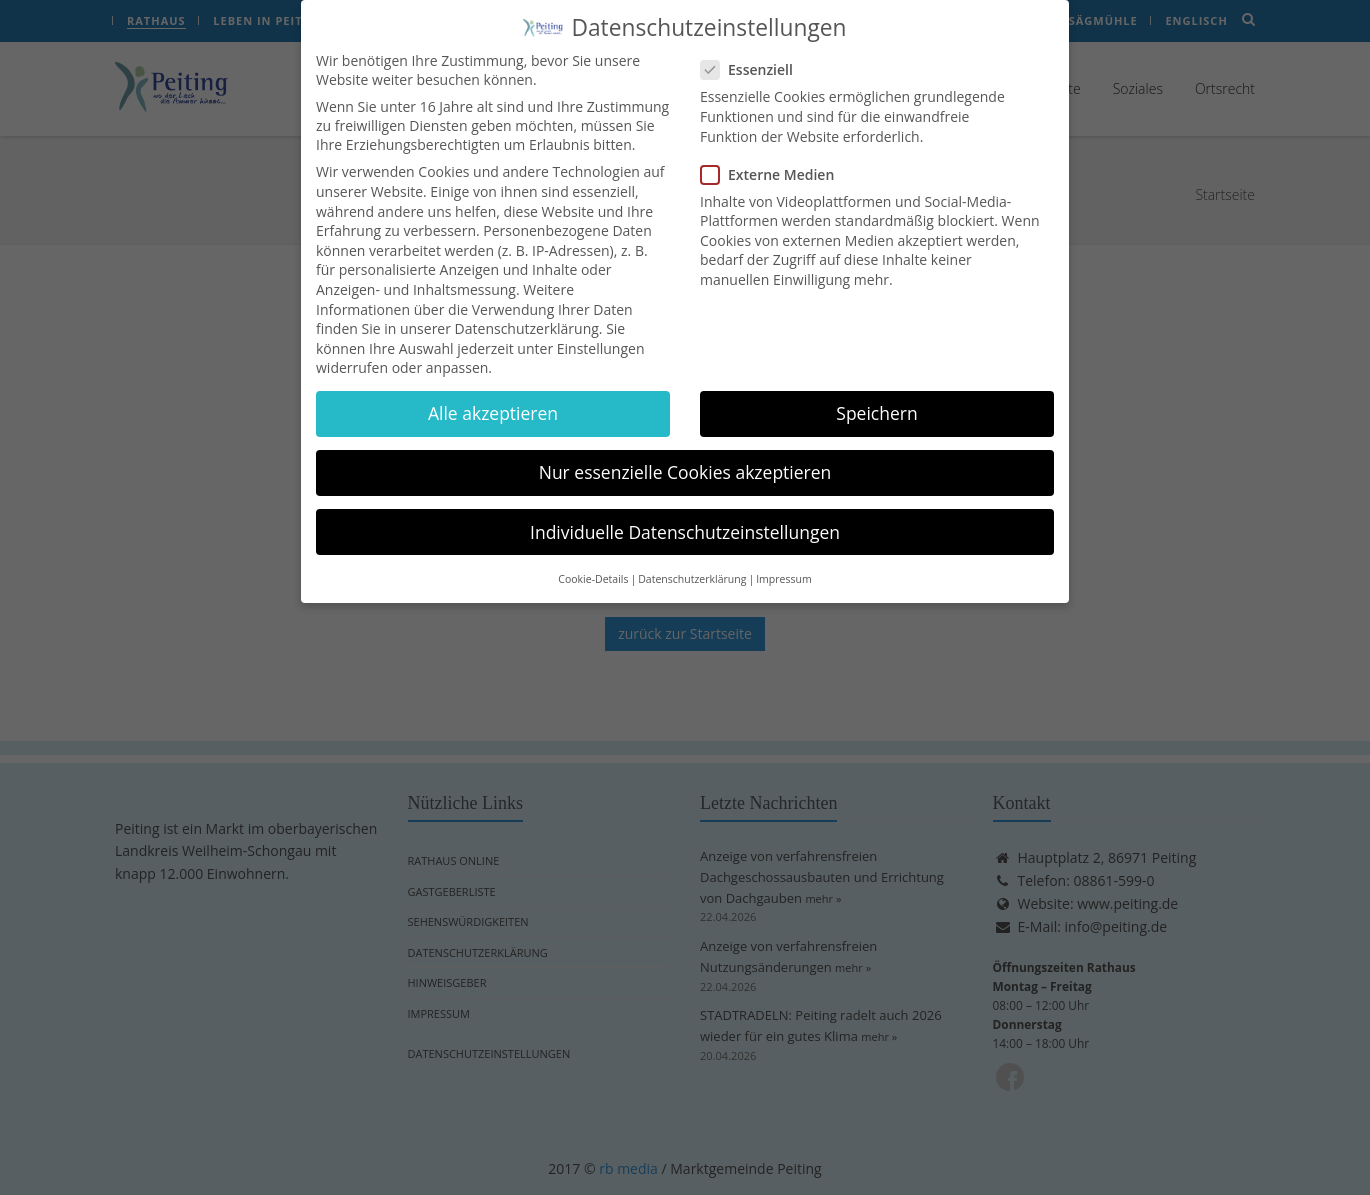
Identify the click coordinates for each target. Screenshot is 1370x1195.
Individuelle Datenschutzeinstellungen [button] (685, 517)
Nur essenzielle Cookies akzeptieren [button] (685, 458)
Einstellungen (601, 333)
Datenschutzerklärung (527, 313)
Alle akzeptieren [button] (493, 399)
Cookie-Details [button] (593, 564)
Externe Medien (773, 159)
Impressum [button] (783, 564)
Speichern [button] (876, 399)
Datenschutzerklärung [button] (692, 564)
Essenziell (753, 55)
